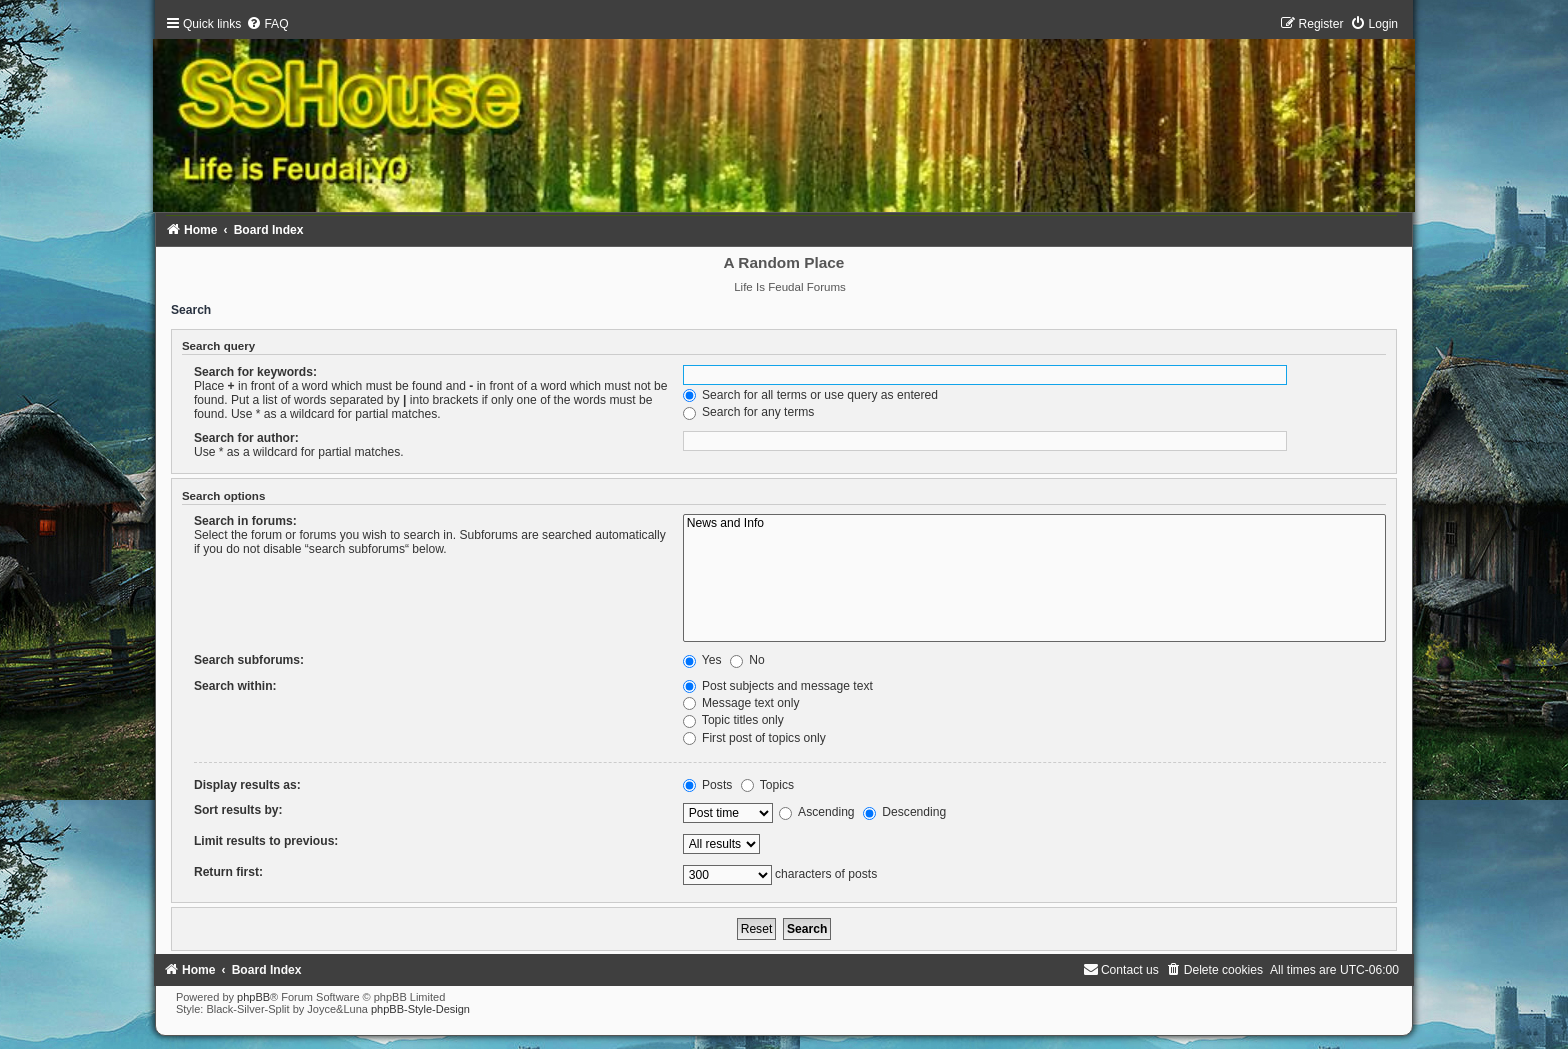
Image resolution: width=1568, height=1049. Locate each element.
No (747, 660)
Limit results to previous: (266, 841)
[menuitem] (267, 24)
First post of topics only (754, 738)
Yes (702, 660)
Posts (708, 785)
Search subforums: (249, 660)
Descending (904, 812)
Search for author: (246, 438)
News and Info (1034, 524)
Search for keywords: (255, 372)
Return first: (228, 872)
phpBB (253, 997)
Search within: (235, 686)
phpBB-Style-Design (420, 1009)
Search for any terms (749, 412)
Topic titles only (733, 720)
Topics (767, 785)
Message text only (741, 703)
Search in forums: (245, 521)
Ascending (816, 812)
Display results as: (247, 785)
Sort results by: (238, 810)
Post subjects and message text (778, 686)
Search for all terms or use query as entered (810, 395)
